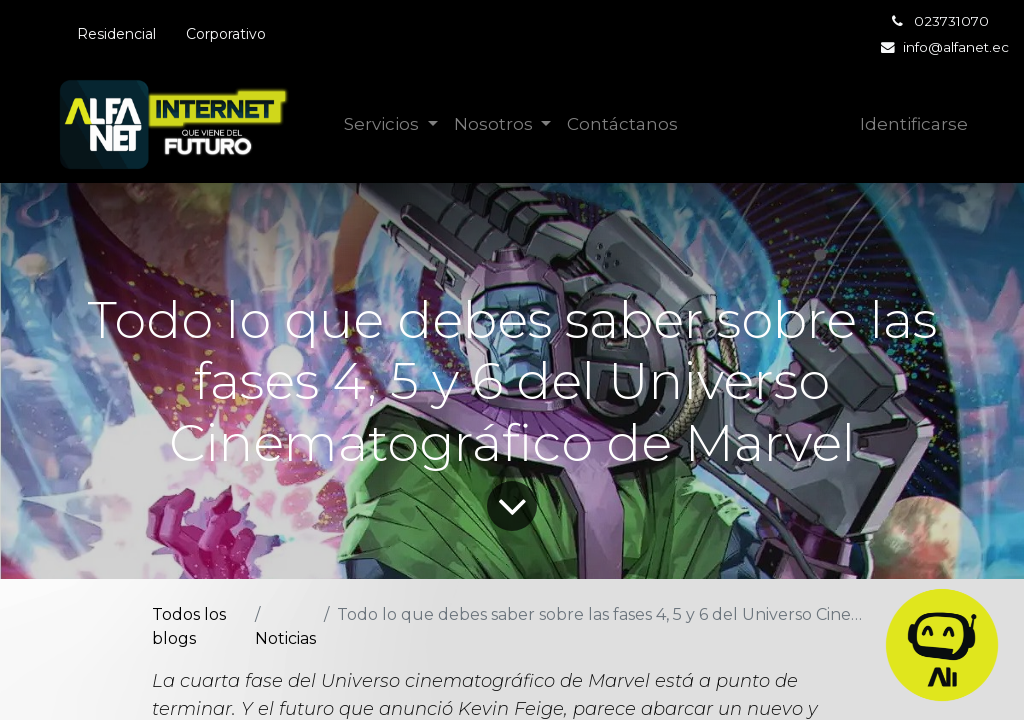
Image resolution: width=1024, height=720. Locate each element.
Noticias (285, 638)
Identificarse (914, 124)
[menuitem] (622, 125)
